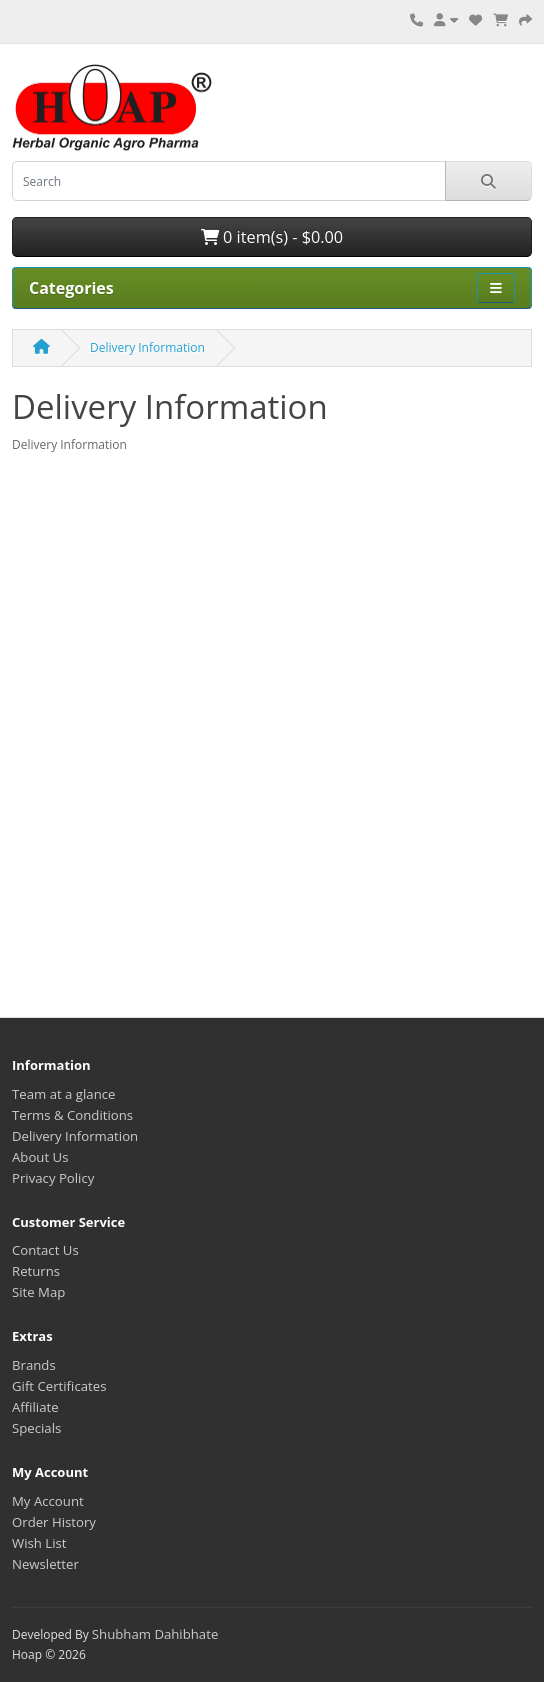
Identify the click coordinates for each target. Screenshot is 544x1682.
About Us (40, 1157)
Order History (54, 1522)
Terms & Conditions (72, 1115)
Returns (36, 1271)
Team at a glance (63, 1094)
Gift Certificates (59, 1386)
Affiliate (35, 1407)
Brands (34, 1365)
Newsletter (45, 1564)
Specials (36, 1428)
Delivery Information (147, 347)
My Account (48, 1501)
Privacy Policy (53, 1178)
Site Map (38, 1292)
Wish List (39, 1543)
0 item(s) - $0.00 (272, 237)
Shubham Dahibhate (155, 1634)
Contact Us (45, 1250)
